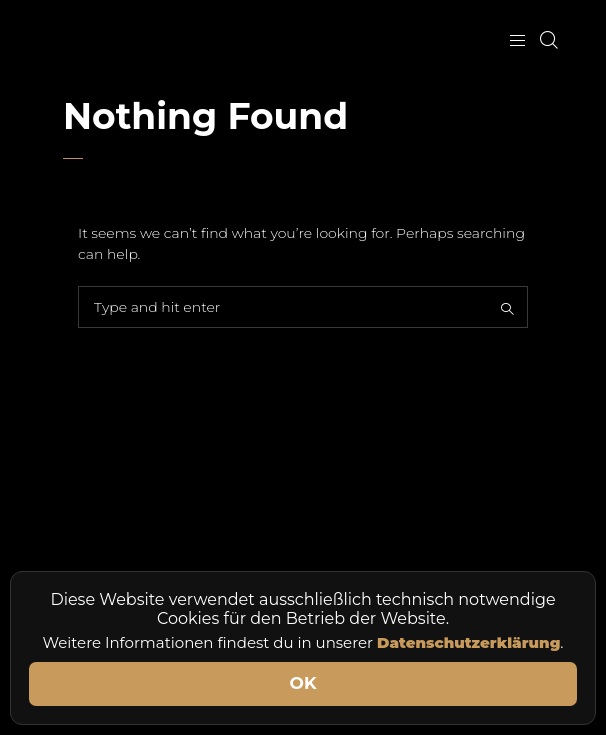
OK (303, 683)
